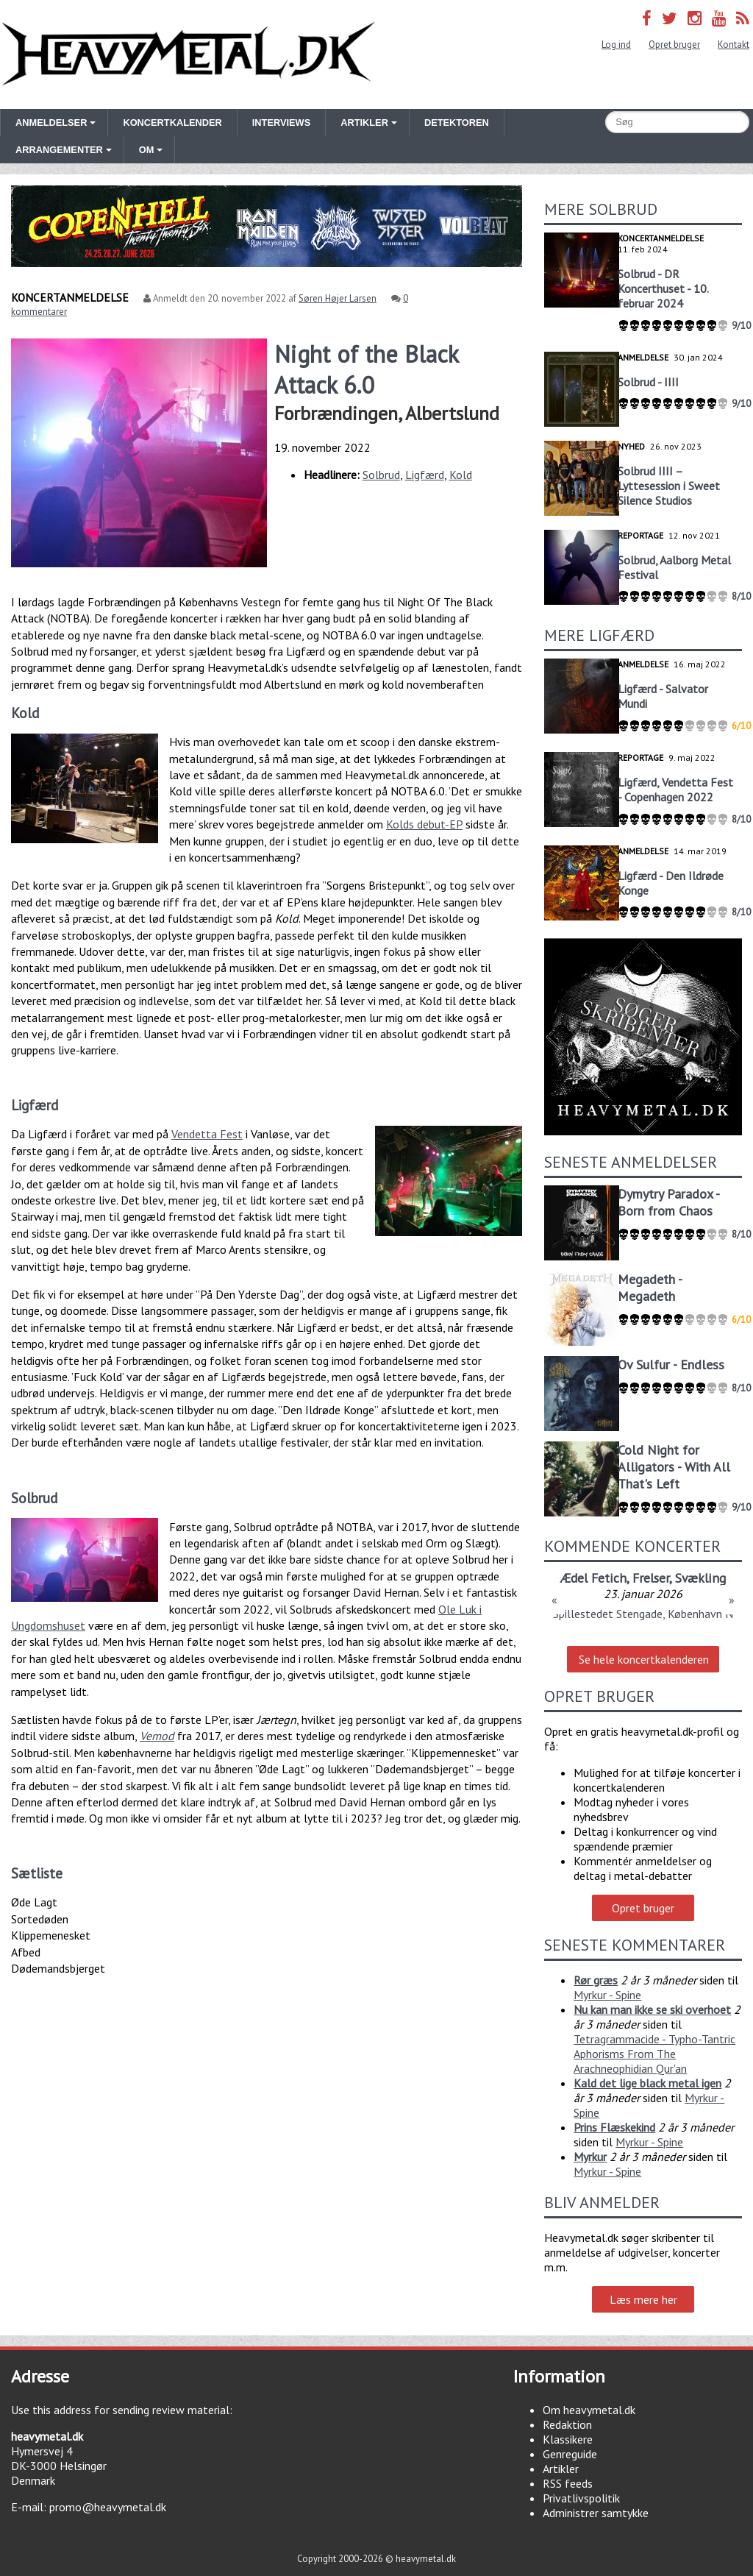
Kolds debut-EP (424, 824)
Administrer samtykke (596, 2512)
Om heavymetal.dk (589, 2409)
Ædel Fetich (593, 1577)
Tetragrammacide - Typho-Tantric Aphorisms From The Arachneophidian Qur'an (654, 2054)
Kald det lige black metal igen (647, 2083)
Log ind (616, 44)
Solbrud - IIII (648, 382)
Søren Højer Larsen (337, 298)
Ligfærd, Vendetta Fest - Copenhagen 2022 (675, 789)
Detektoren (456, 122)
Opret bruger (674, 44)
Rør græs (596, 1980)
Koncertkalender (172, 122)
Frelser (650, 1577)
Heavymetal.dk (188, 54)
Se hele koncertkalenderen (644, 1659)
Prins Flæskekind (614, 2127)
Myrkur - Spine (607, 1994)
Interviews (281, 122)
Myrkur (590, 2156)
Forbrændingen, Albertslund (386, 413)
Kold (460, 474)
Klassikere (568, 2439)
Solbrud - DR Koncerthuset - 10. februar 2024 (663, 288)
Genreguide (570, 2454)
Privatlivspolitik (581, 2498)
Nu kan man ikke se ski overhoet (652, 2009)
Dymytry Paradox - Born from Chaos (668, 1202)
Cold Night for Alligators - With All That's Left (674, 1466)
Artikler (561, 2468)
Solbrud (381, 474)
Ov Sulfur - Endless (671, 1364)
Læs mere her (643, 2299)
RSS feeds (568, 2483)
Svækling (700, 1577)
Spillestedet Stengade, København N (643, 1613)
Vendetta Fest (207, 1133)
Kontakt (733, 44)
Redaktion (567, 2424)
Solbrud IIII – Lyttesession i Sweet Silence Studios (669, 486)
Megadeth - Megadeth (650, 1288)
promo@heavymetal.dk (107, 2506)
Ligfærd (424, 474)
